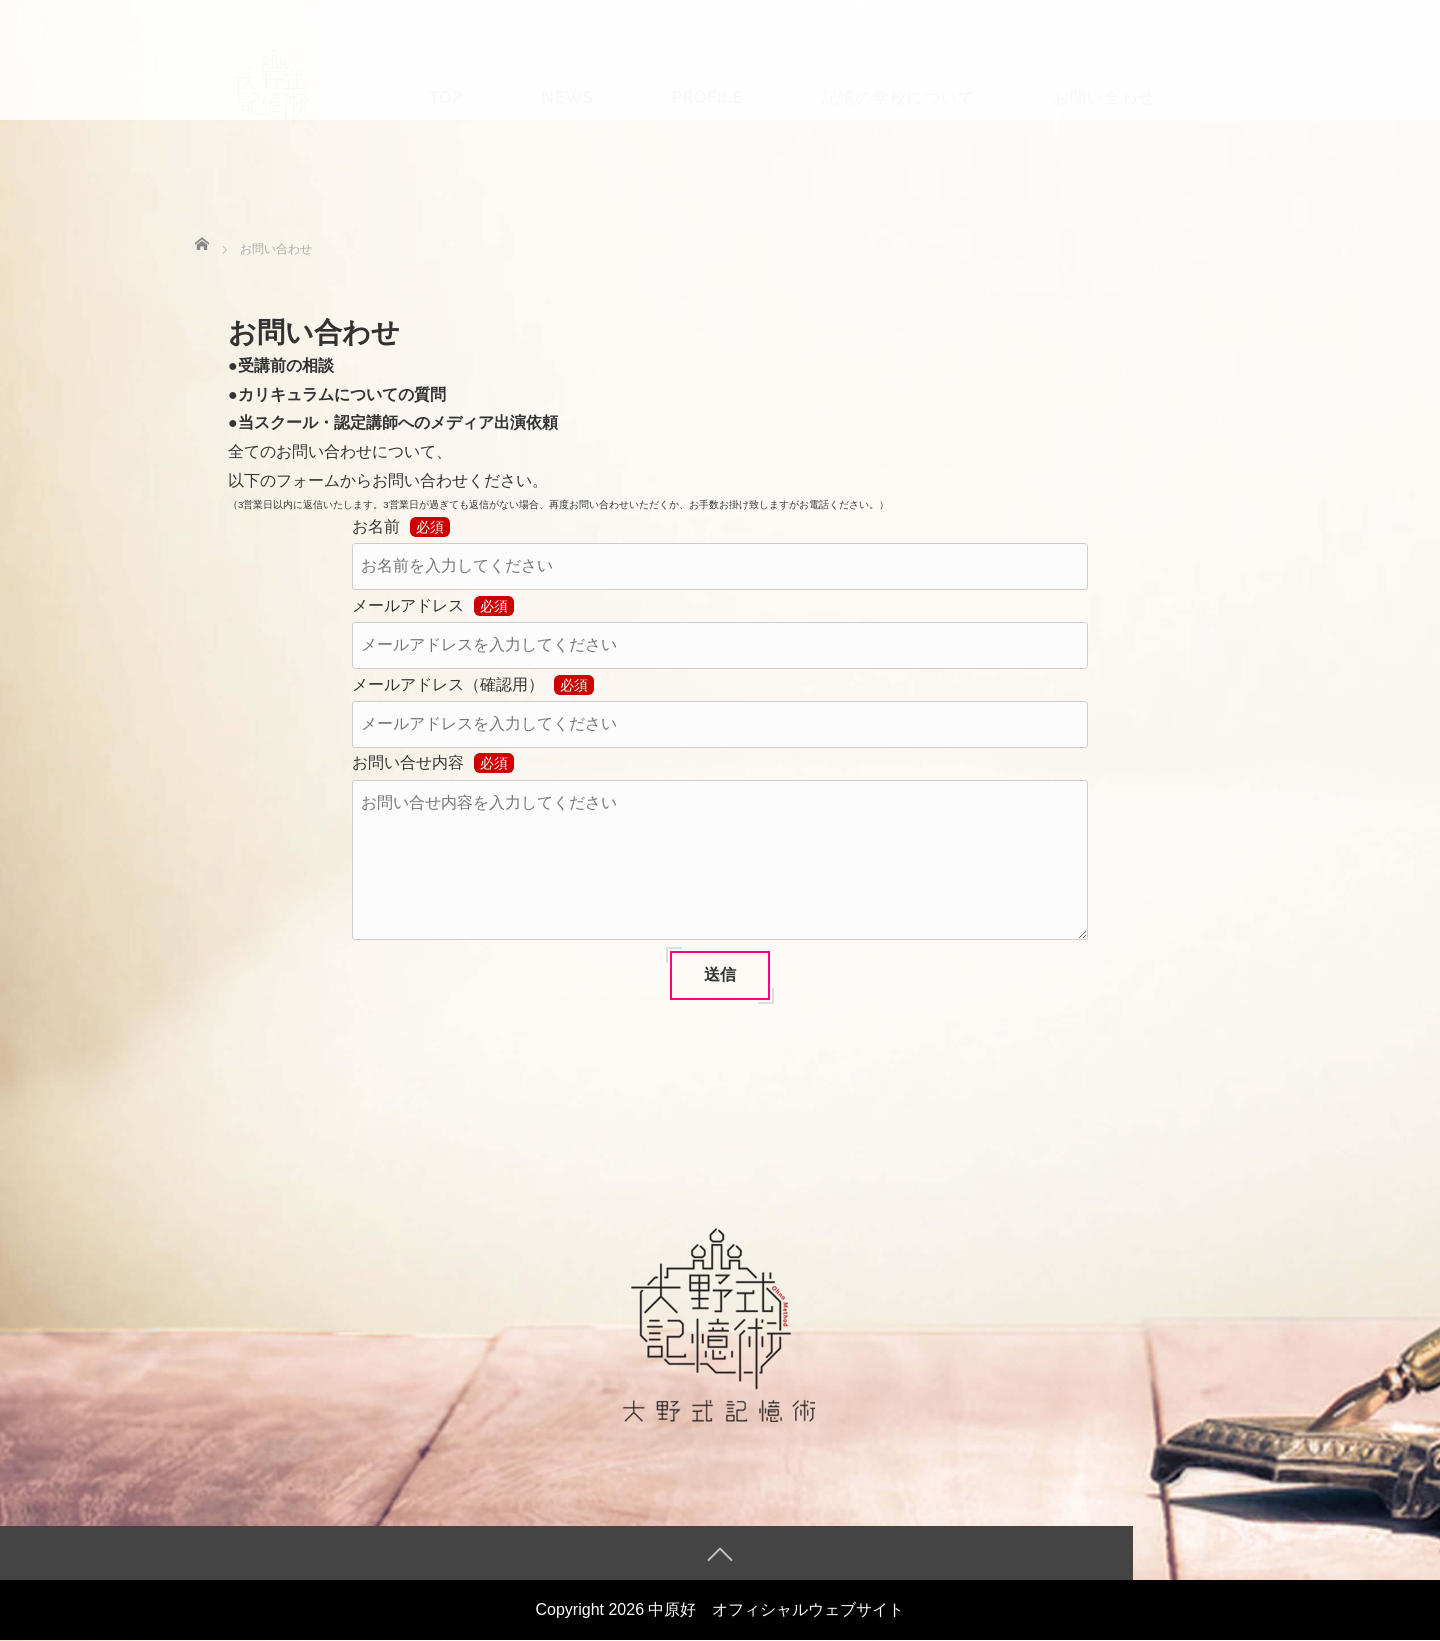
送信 (720, 974)
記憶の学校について (898, 66)
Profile (708, 66)
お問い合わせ (1104, 66)
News (567, 66)
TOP (446, 66)
